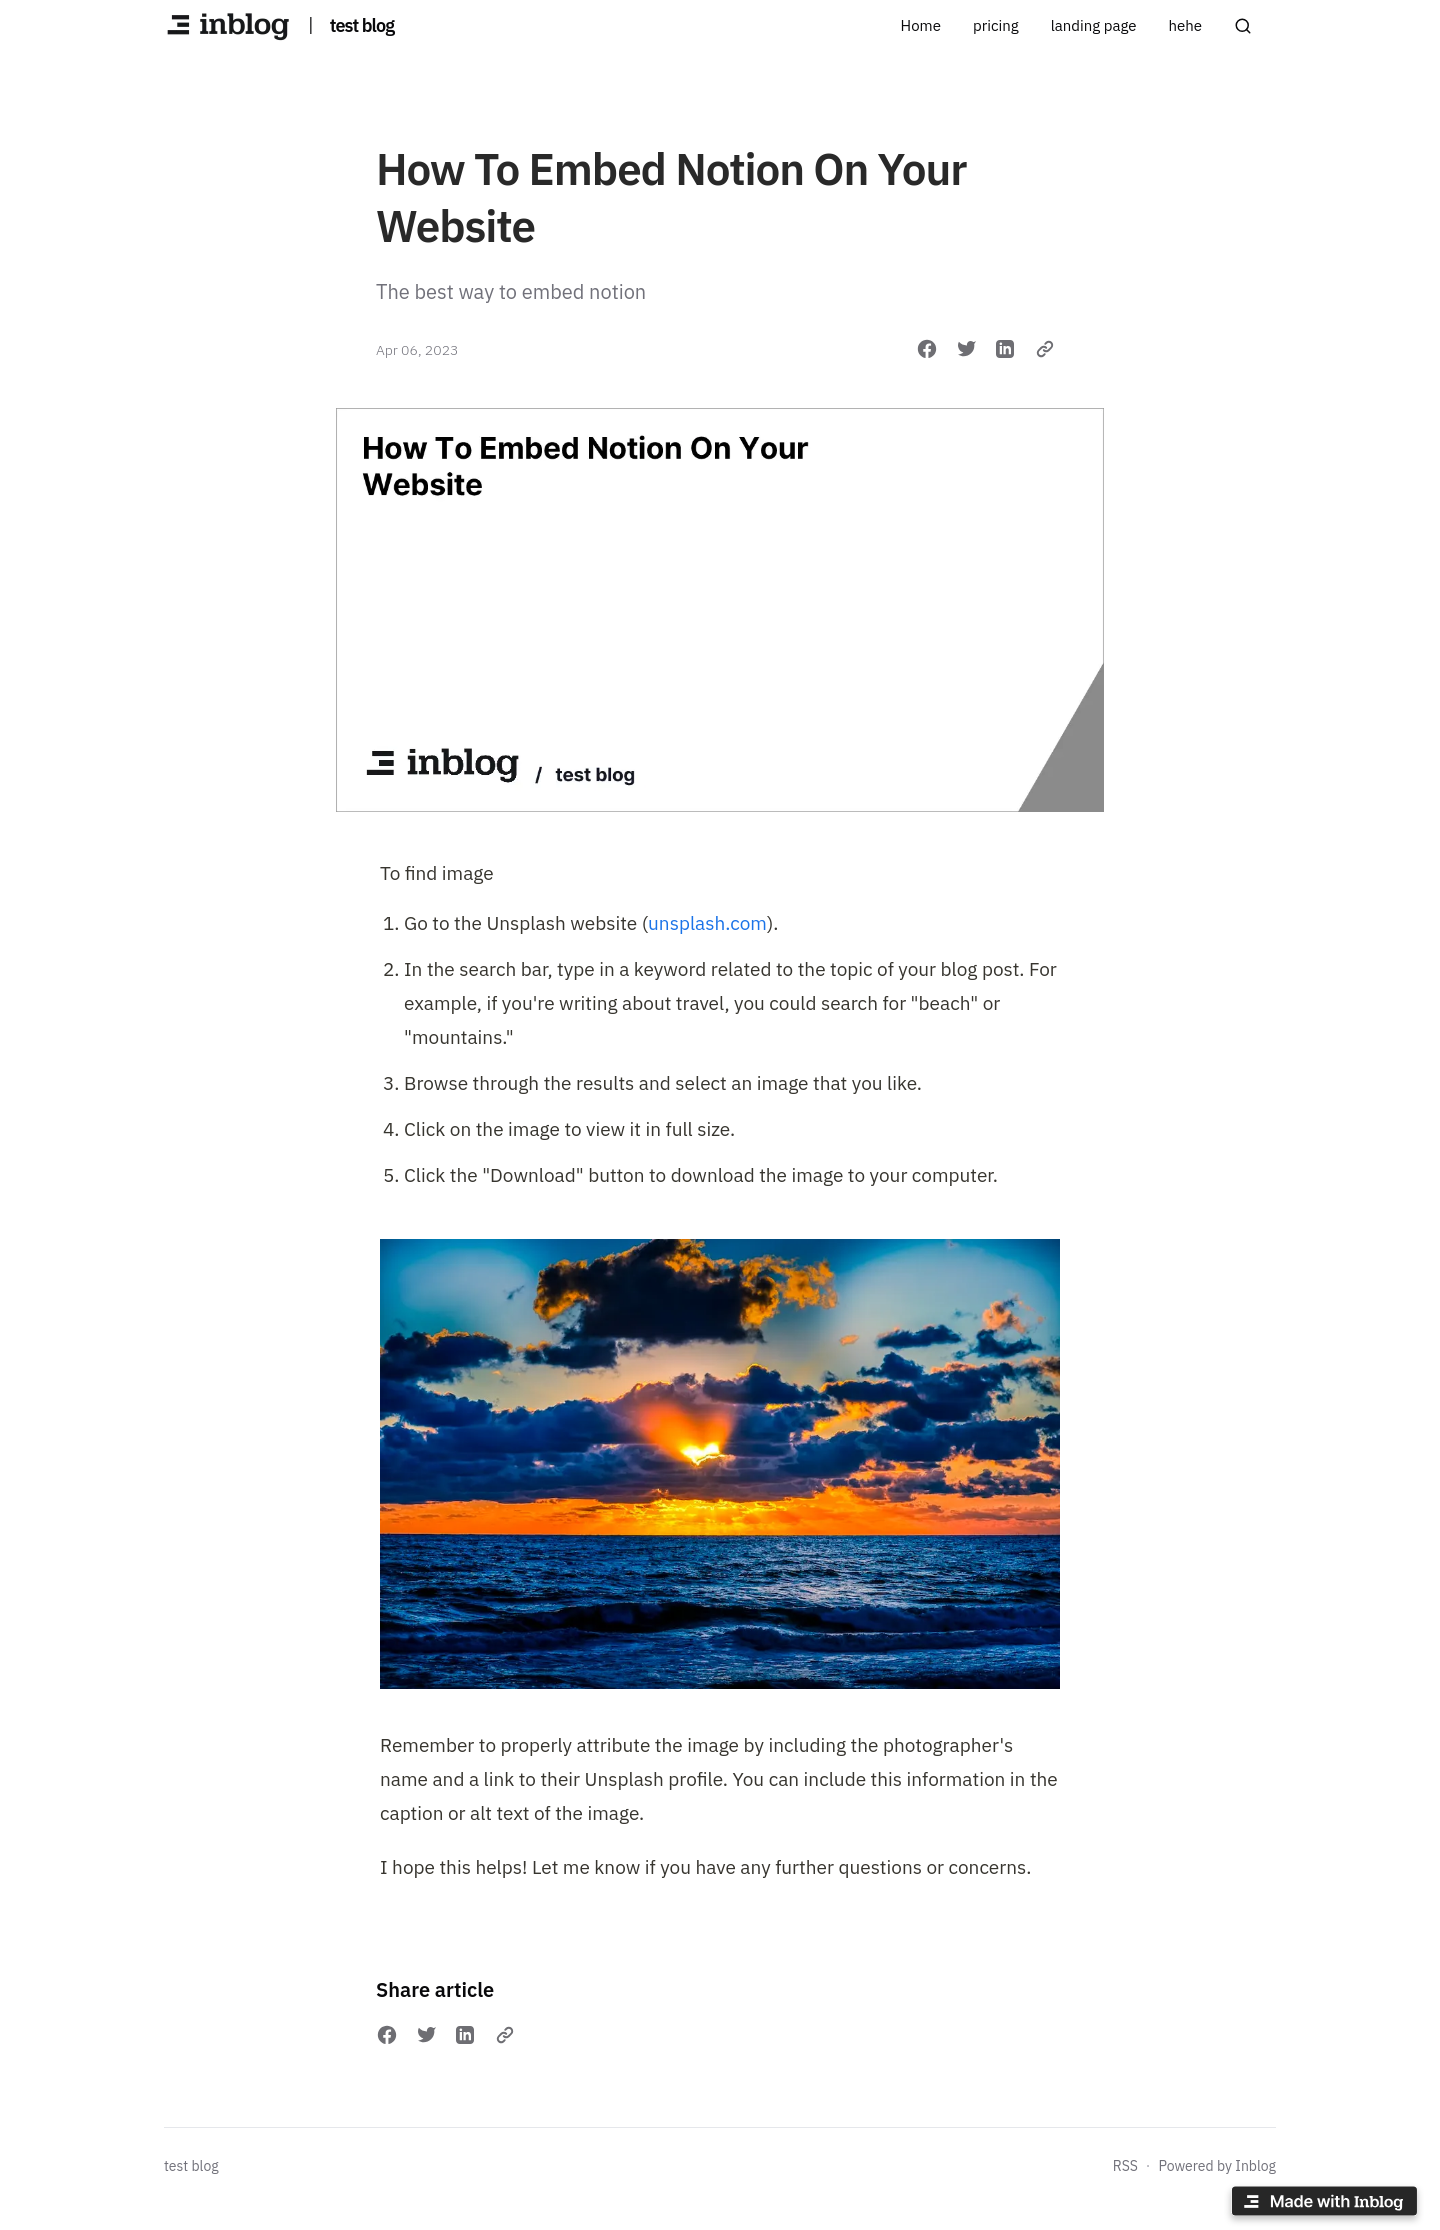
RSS (1125, 2166)
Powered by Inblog (1217, 2166)
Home (921, 25)
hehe (1185, 25)
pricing (996, 25)
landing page (1094, 25)
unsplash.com (707, 923)
